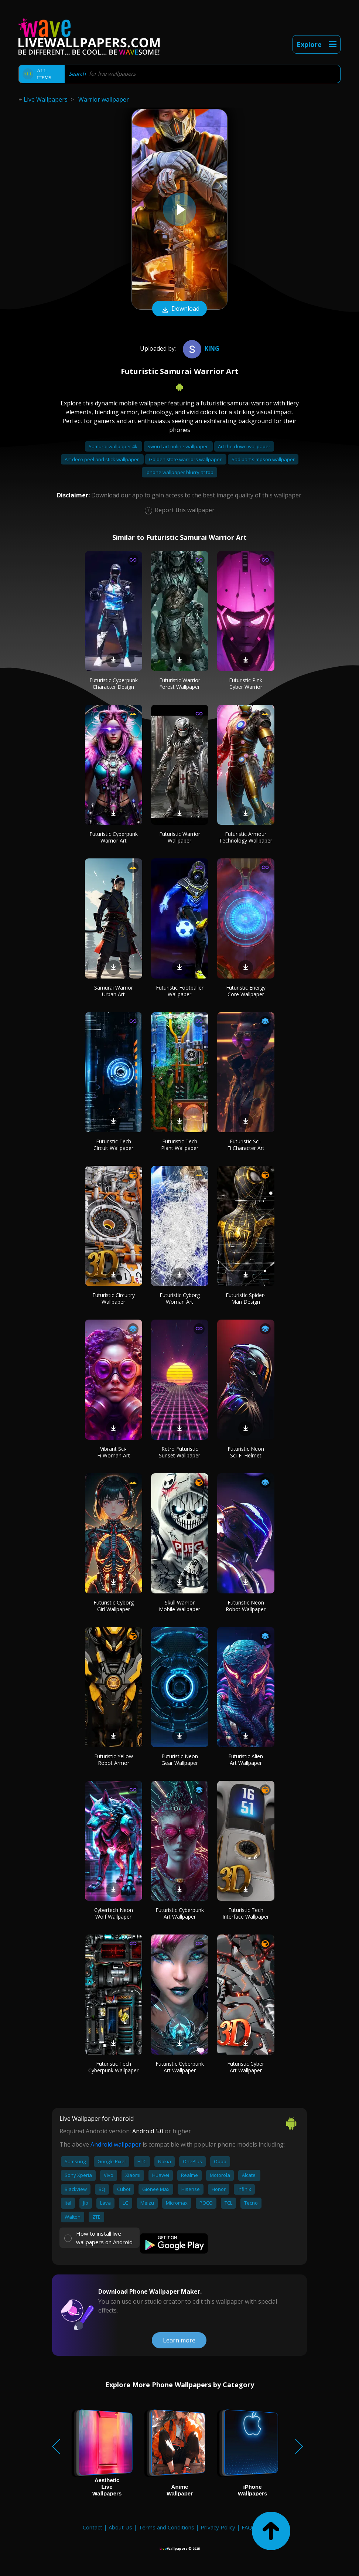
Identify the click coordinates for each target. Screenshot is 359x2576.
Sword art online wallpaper (178, 446)
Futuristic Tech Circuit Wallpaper (113, 1144)
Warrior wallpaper (103, 99)
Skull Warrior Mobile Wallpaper (179, 1606)
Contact (92, 2527)
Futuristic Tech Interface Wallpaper (245, 1913)
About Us (120, 2527)
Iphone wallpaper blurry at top (179, 472)
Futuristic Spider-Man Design (246, 1298)
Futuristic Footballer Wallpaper (180, 991)
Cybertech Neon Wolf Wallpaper (113, 1913)
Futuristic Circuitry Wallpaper (113, 1298)
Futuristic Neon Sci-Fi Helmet (246, 1452)
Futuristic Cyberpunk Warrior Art (113, 837)
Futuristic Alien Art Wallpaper (245, 1759)
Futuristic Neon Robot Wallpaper (246, 1606)
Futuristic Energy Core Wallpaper (246, 991)
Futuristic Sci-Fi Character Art (245, 1144)
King (200, 348)
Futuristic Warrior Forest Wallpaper (179, 683)
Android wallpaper (115, 2144)
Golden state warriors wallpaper (186, 459)
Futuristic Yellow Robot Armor (113, 1759)
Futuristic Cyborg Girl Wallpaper (113, 1606)
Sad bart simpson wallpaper (263, 459)
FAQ (247, 2527)
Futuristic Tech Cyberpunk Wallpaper (113, 2067)
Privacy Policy (218, 2527)
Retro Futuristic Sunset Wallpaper (179, 1452)
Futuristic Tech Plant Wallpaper (179, 1144)
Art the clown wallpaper (244, 446)
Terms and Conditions (166, 2527)
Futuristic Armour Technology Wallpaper (245, 837)
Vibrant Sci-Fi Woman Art (113, 1452)
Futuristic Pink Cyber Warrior (245, 683)
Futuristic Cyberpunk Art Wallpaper (179, 1913)
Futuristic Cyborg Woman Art (180, 1298)
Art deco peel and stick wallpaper (102, 459)
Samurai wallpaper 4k (114, 446)
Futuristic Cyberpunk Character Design (113, 683)
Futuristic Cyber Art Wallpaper (245, 2067)
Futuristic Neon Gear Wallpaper (179, 1759)
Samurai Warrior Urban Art (113, 991)
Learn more (179, 2340)
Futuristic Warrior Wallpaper (179, 837)
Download (179, 309)
